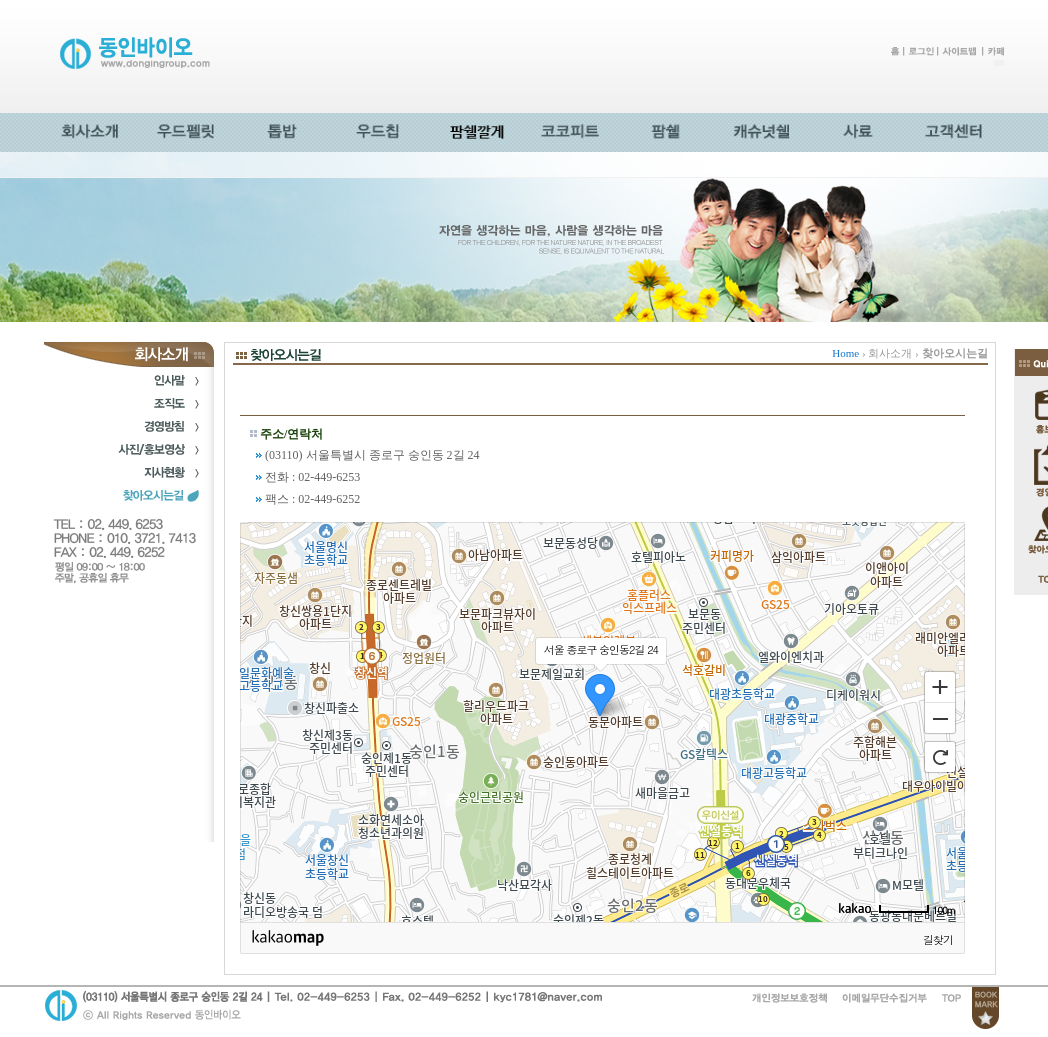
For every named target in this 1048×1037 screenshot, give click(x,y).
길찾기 (938, 939)
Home (845, 353)
